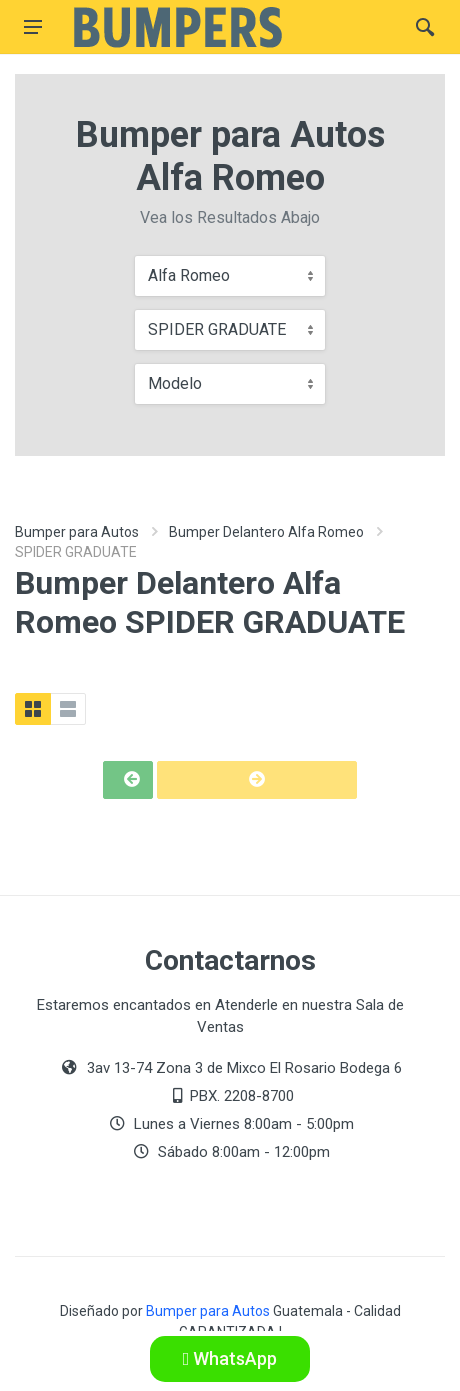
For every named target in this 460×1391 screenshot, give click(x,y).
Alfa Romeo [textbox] (189, 275)
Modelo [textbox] (175, 383)
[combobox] (230, 276)
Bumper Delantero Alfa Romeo (266, 532)
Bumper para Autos (77, 532)
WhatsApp (230, 1358)
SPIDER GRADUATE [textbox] (217, 329)
